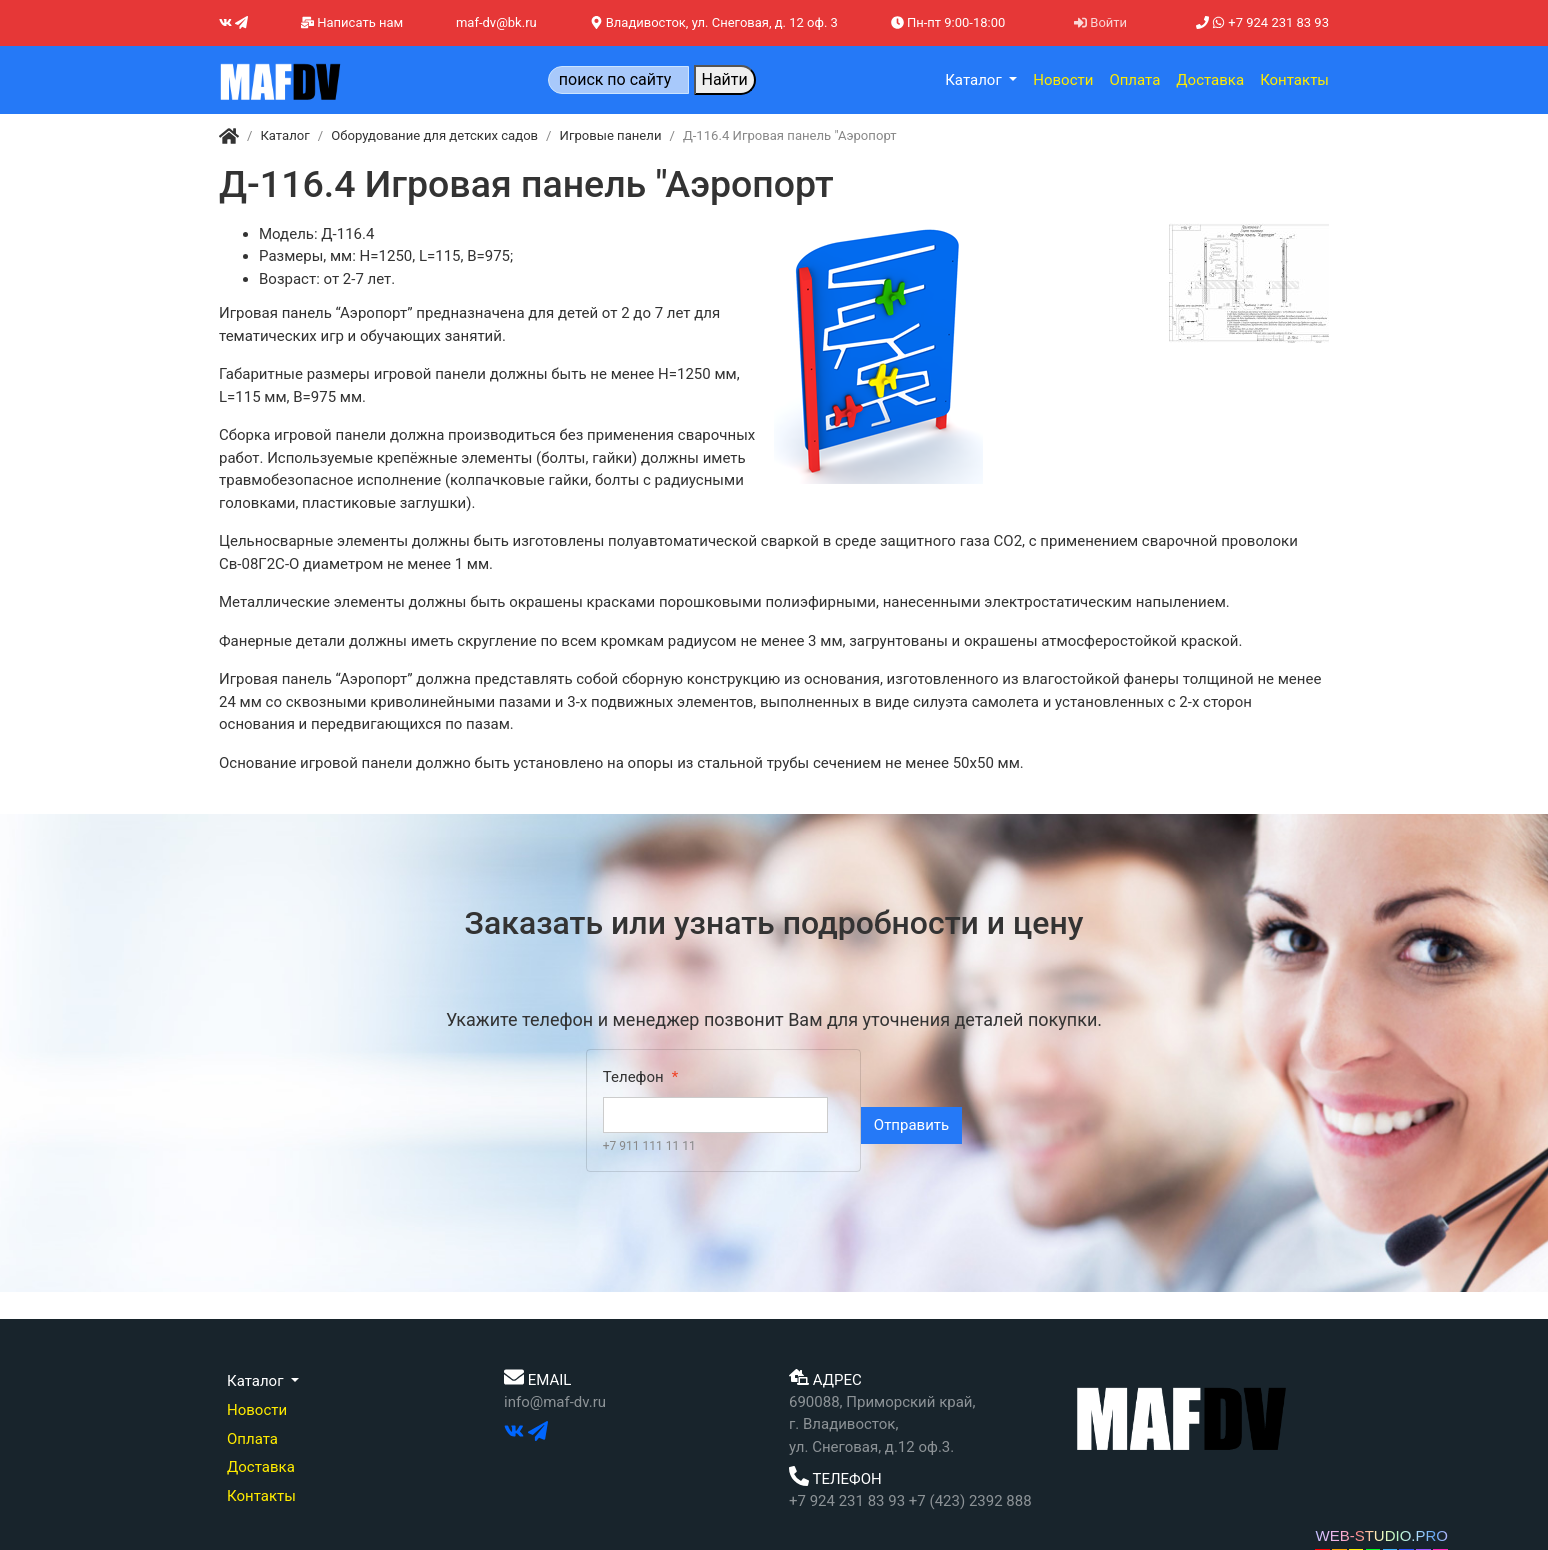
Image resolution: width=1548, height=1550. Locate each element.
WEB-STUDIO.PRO (1381, 1535)
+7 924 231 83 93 (1262, 22)
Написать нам (352, 22)
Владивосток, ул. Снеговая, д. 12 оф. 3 (714, 22)
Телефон (633, 1077)
